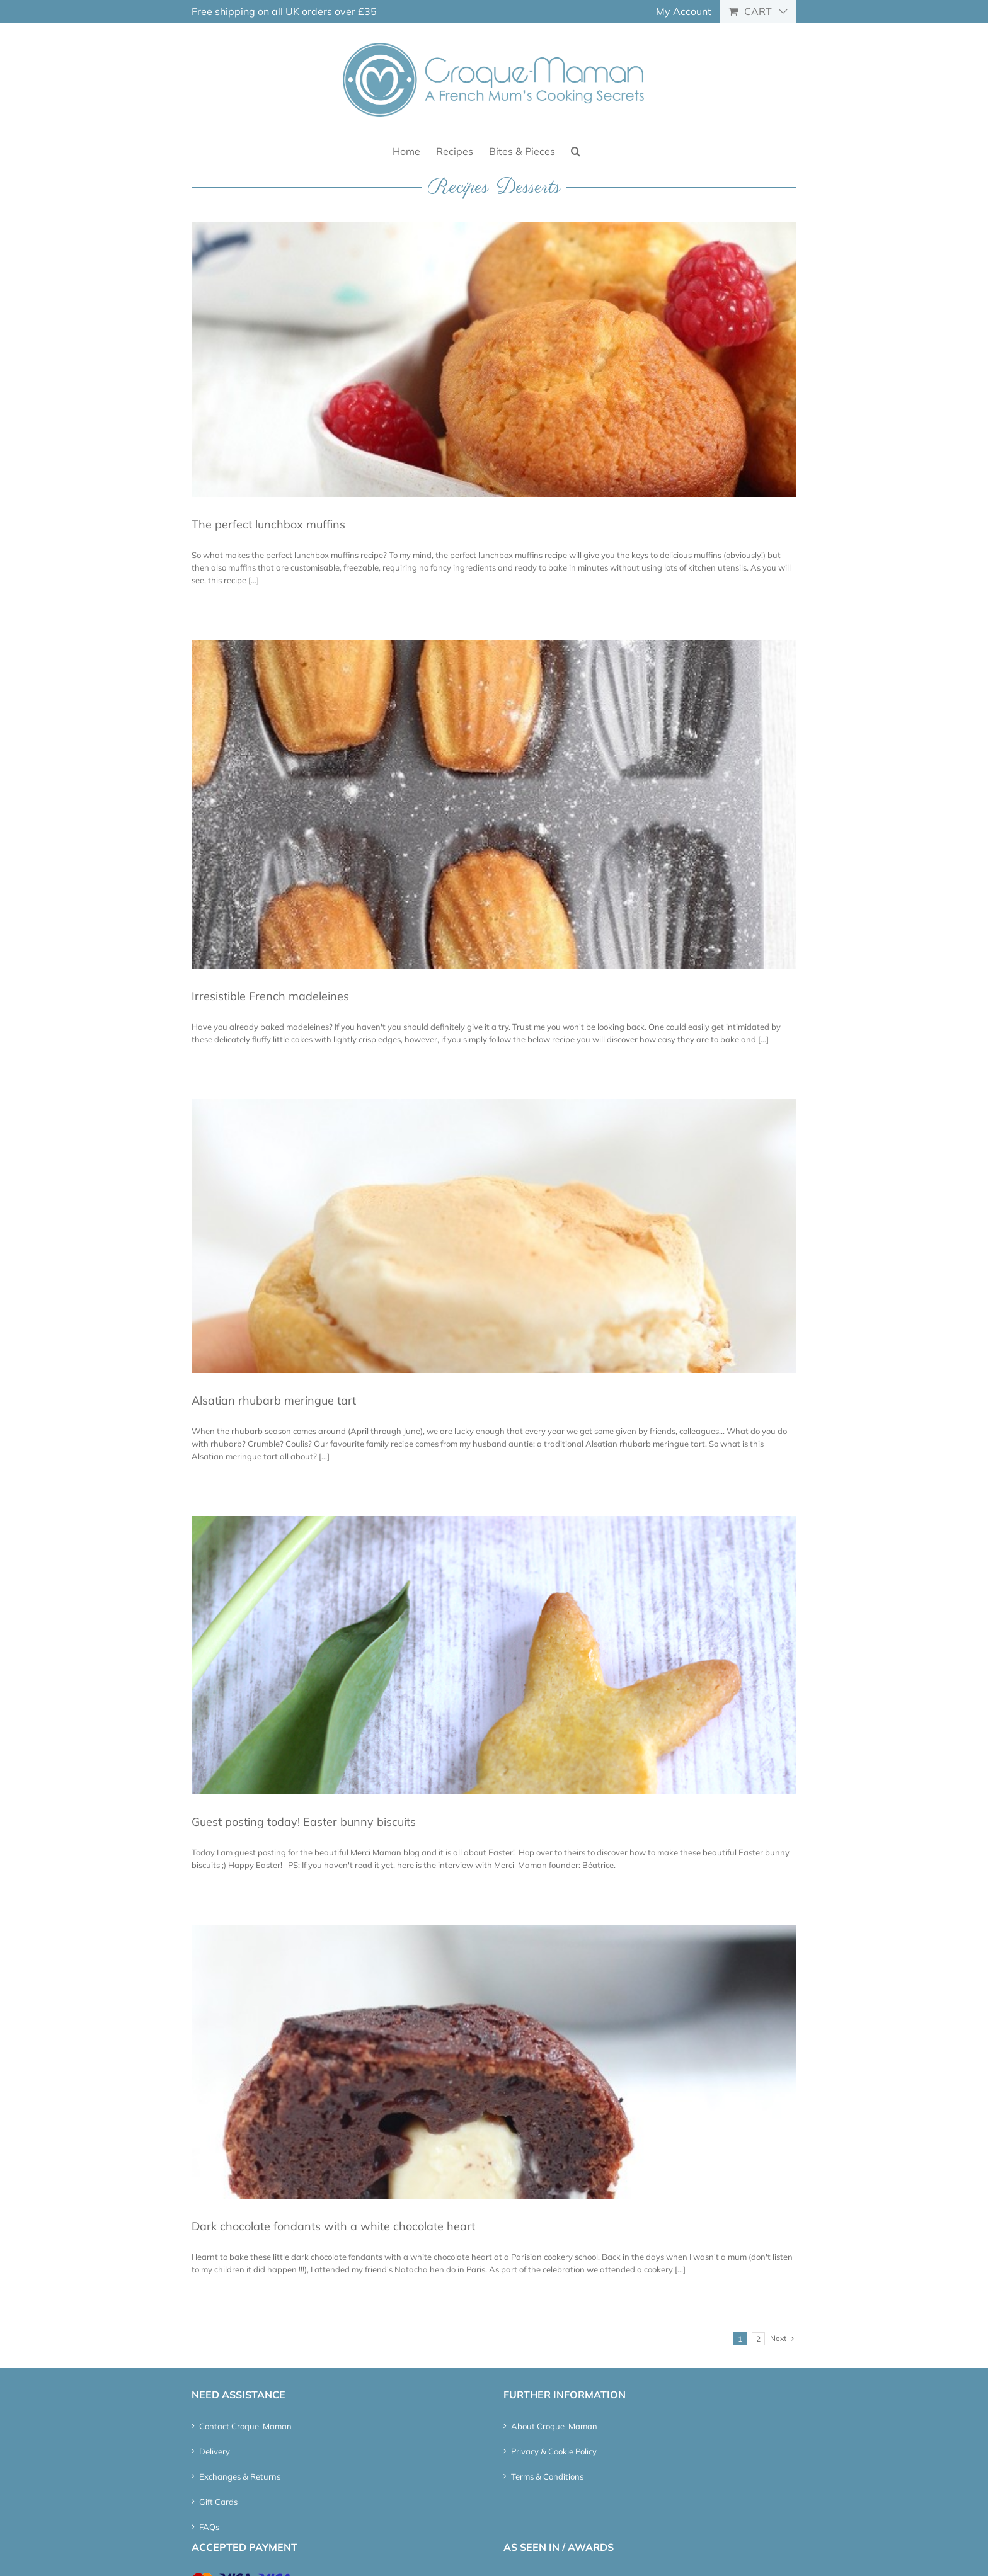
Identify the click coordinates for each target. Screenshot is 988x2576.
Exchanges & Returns (239, 2476)
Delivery (214, 2451)
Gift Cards (218, 2502)
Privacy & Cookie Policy (554, 2451)
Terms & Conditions (547, 2476)
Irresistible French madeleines (270, 996)
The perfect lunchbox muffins (268, 524)
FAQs (209, 2527)
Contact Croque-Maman (245, 2426)
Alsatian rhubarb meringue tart (274, 1400)
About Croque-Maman (554, 2426)
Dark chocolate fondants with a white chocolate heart (333, 2226)
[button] (575, 150)
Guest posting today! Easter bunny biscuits (304, 1822)
